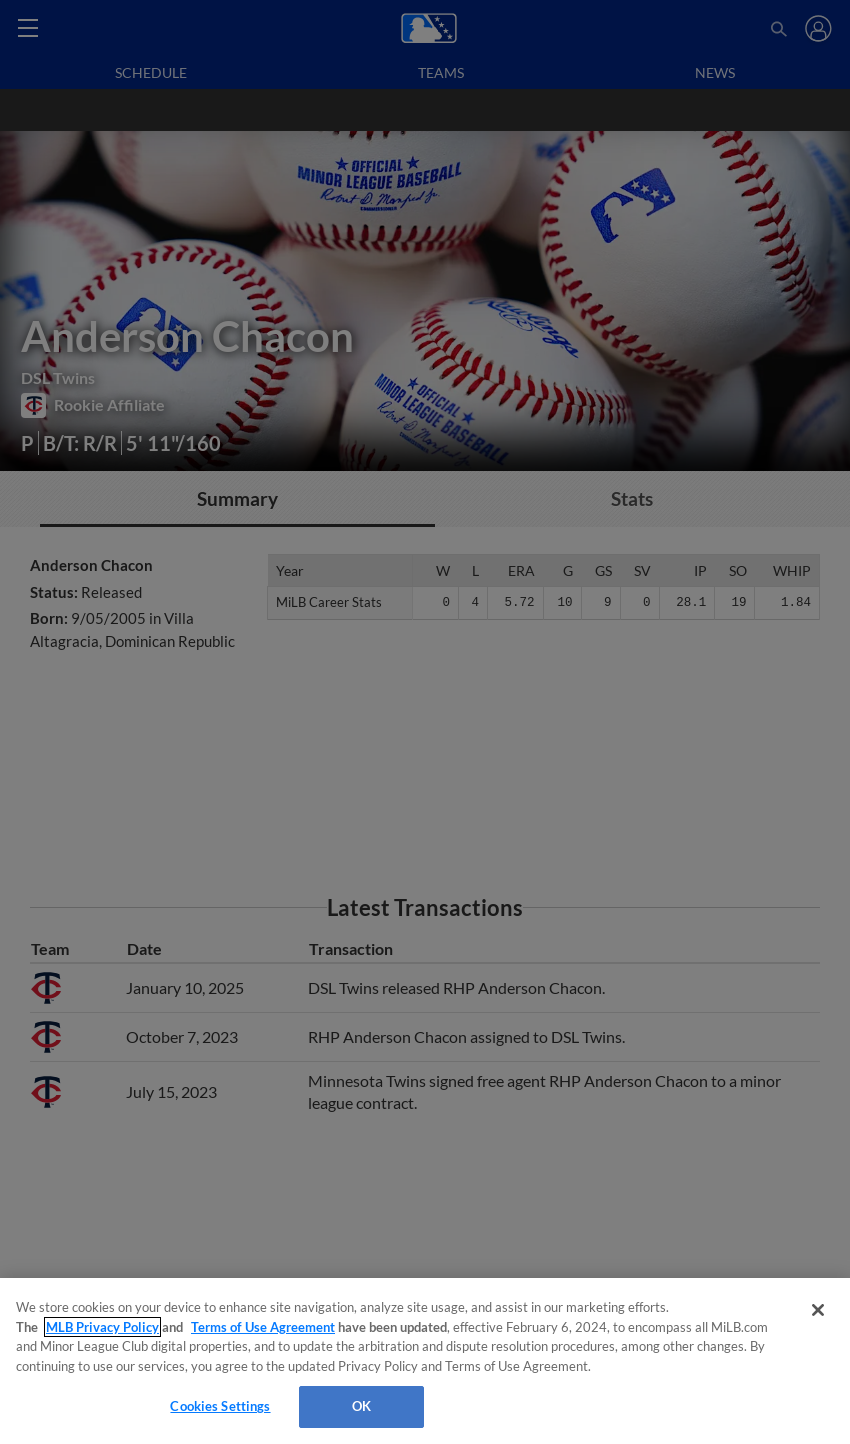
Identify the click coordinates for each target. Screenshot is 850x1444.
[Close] (818, 1310)
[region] (425, 1361)
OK (361, 1406)
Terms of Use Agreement (263, 1327)
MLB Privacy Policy (102, 1327)
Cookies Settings (220, 1406)
